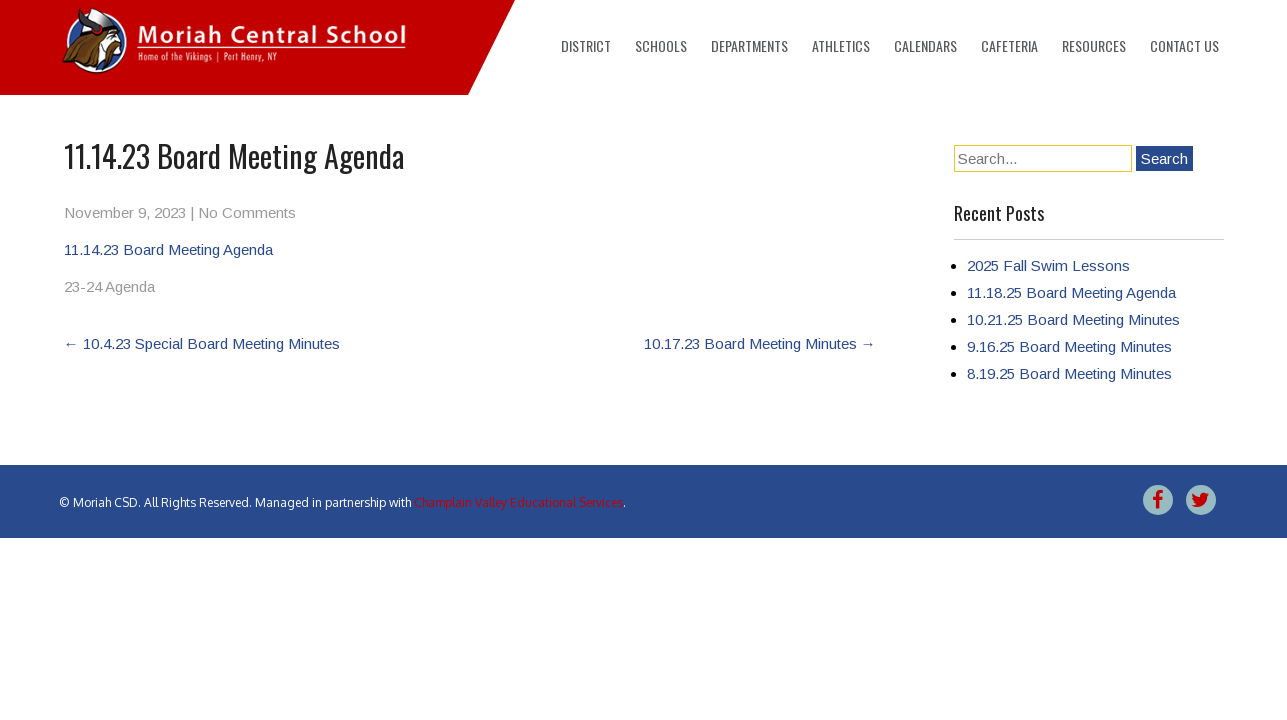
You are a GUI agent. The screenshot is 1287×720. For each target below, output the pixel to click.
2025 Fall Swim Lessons (1048, 265)
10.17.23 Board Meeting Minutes (760, 343)
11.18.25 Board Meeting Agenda (1071, 292)
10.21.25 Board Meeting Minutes (1073, 319)
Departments (749, 45)
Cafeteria (1009, 45)
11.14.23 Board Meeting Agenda (168, 249)
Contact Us (1184, 45)
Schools (661, 45)
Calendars (925, 45)
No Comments (247, 212)
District (586, 45)
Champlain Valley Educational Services (518, 502)
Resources (1094, 45)
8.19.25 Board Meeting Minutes (1069, 373)
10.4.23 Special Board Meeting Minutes (202, 343)
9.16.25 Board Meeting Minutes (1069, 346)
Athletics (841, 45)
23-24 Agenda (109, 286)
